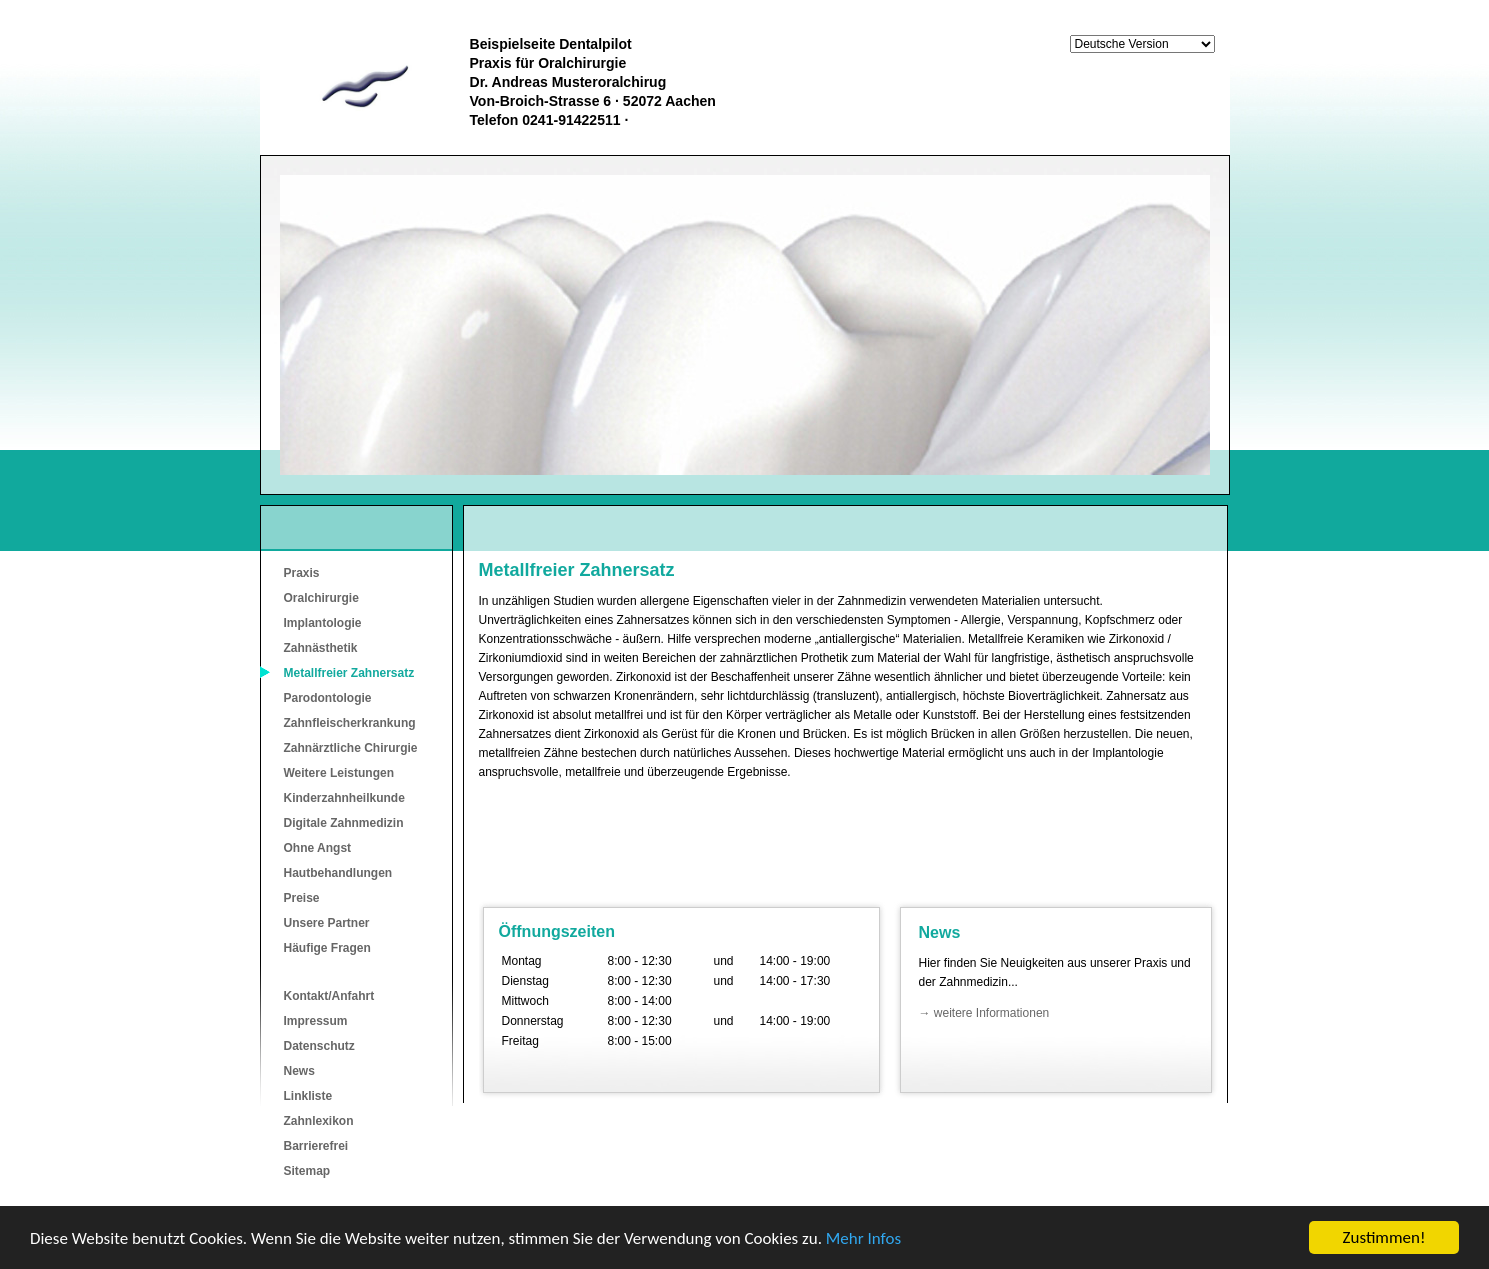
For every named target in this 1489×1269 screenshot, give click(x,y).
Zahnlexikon (319, 1121)
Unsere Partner (327, 923)
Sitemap (307, 1171)
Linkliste (308, 1096)
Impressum (316, 1021)
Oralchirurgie (321, 598)
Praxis (302, 573)
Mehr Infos (863, 1238)
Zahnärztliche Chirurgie (351, 748)
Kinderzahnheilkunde (344, 798)
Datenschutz (319, 1046)
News (299, 1071)
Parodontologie (328, 698)
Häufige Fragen (327, 948)
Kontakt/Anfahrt (329, 996)
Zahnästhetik (321, 648)
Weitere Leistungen (339, 773)
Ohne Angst (318, 848)
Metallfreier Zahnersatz (349, 673)
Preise (302, 898)
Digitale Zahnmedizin (344, 823)
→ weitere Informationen (984, 1013)
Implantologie (323, 623)
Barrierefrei (316, 1146)
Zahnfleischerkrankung (350, 723)
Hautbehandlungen (338, 873)
